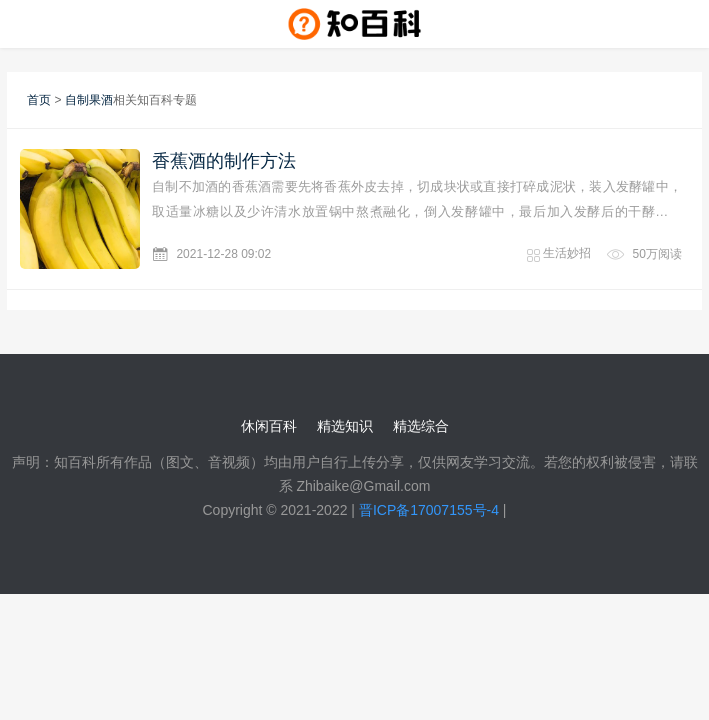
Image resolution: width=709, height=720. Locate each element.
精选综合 (421, 426)
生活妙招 (567, 253)
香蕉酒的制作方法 (224, 161)
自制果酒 (89, 100)
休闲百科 (269, 426)
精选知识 (345, 426)
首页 (39, 100)
